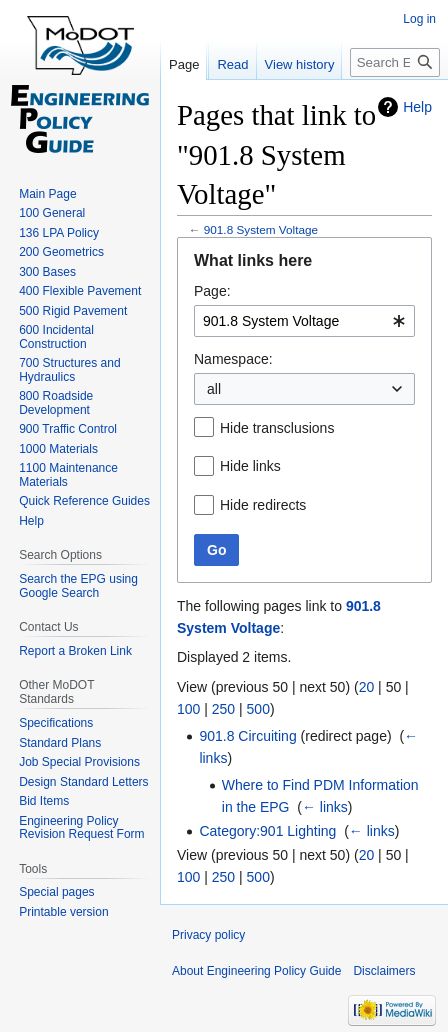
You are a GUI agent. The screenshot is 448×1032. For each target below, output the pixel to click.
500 (258, 709)
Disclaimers (384, 971)
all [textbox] (214, 389)
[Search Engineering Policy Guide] (395, 62)
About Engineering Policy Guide (256, 971)
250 (223, 709)
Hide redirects (263, 505)
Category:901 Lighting (267, 831)
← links (325, 807)
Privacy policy (208, 935)
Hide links (250, 466)
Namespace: (233, 359)
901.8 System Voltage (261, 229)
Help (417, 107)
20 (367, 687)
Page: (212, 291)
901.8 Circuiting (247, 736)
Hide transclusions (277, 428)
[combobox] (304, 321)
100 (188, 709)
